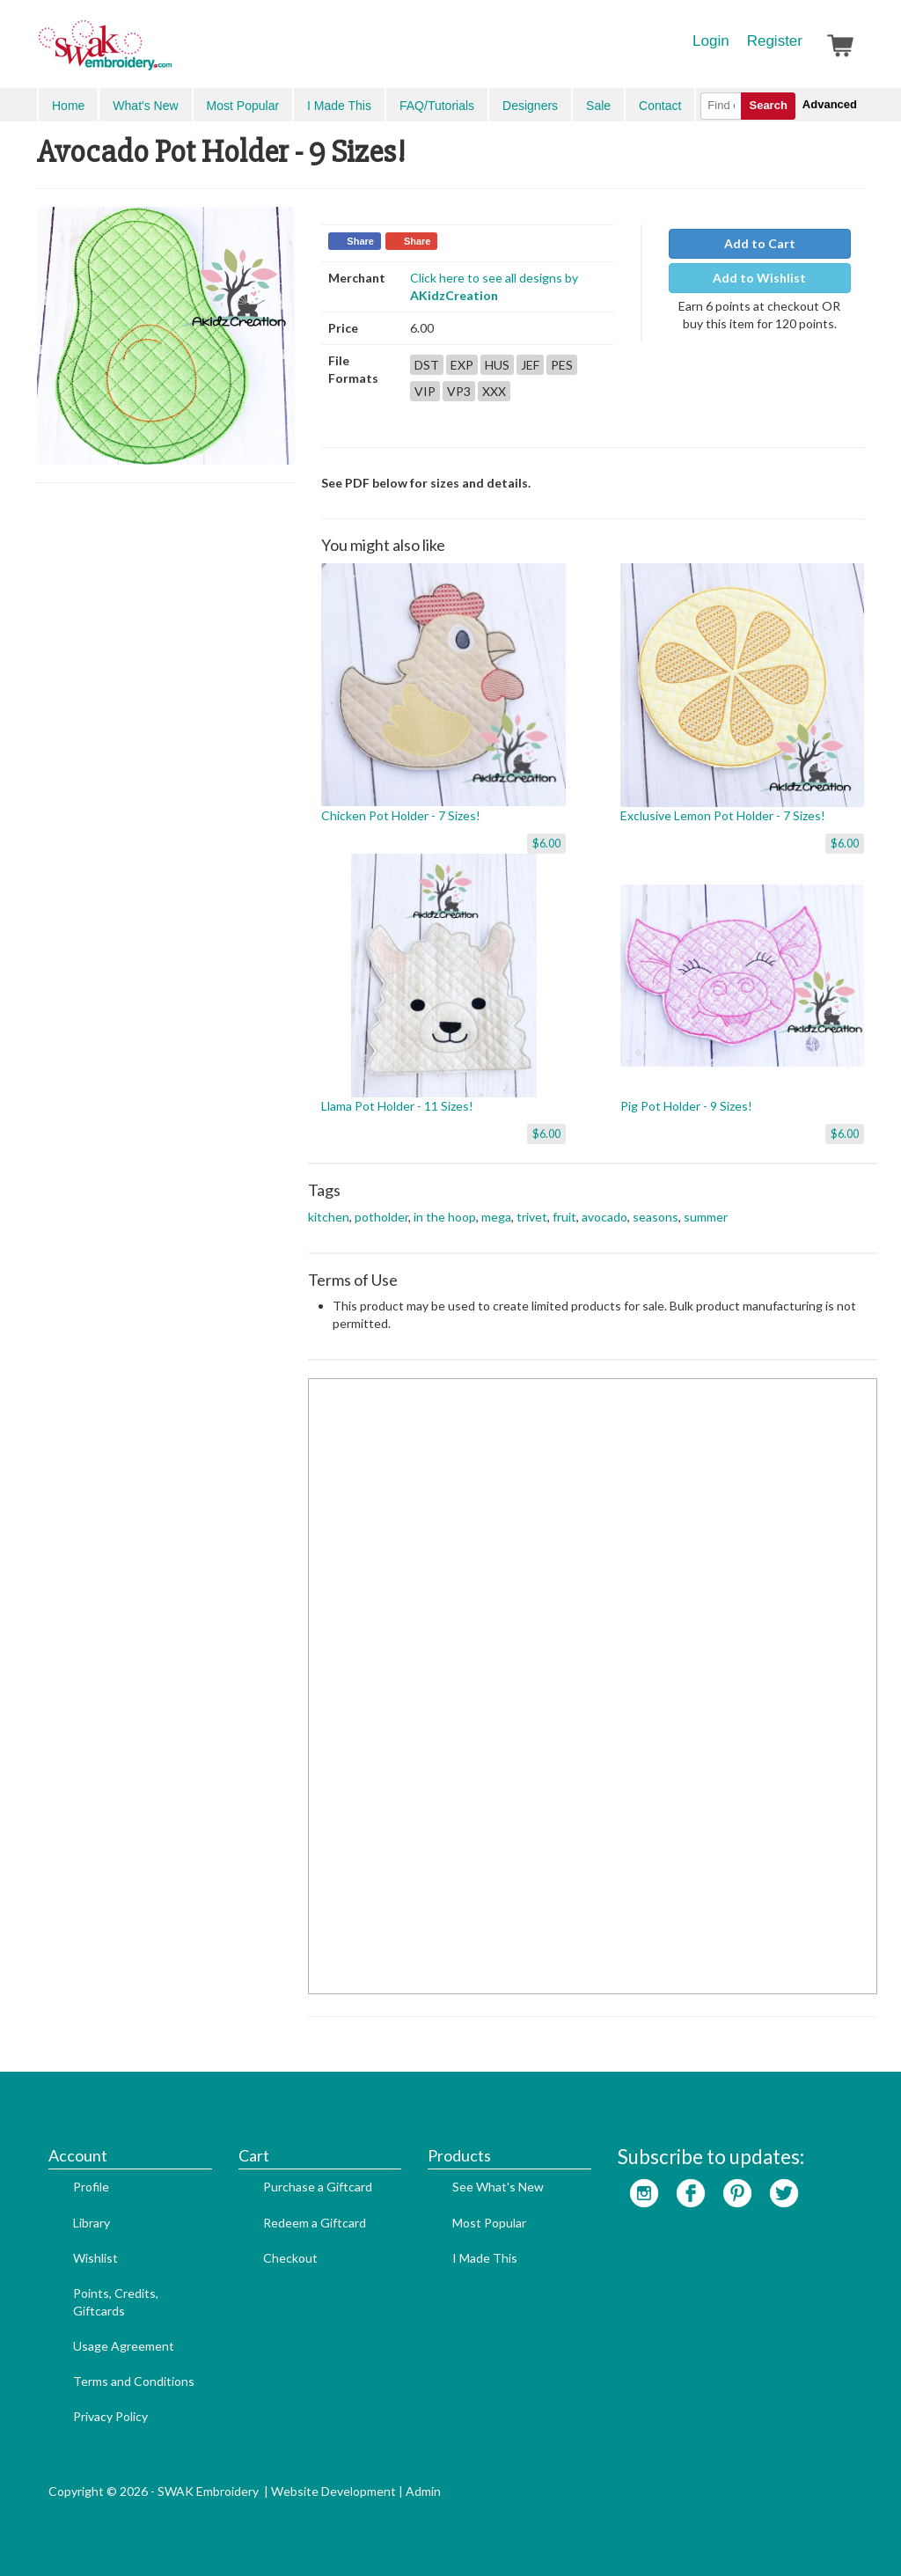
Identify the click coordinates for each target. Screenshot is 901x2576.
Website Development (333, 2491)
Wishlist (95, 2257)
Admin (423, 2491)
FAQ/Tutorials (436, 106)
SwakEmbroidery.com (169, 53)
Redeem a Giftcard (314, 2222)
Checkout (290, 2257)
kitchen (328, 1216)
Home (68, 106)
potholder (381, 1216)
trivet (531, 1216)
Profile (91, 2186)
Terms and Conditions (133, 2381)
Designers (530, 106)
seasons (655, 1216)
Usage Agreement (123, 2345)
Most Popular (243, 106)
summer (706, 1216)
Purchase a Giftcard (317, 2186)
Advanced (829, 104)
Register (774, 41)
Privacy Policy (110, 2416)
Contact (660, 106)
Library (91, 2222)
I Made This (339, 106)
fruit (564, 1216)
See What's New (498, 2186)
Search (768, 105)
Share (360, 241)
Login (710, 41)
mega (496, 1216)
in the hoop (445, 1216)
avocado (604, 1216)
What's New (145, 106)
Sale (598, 106)
